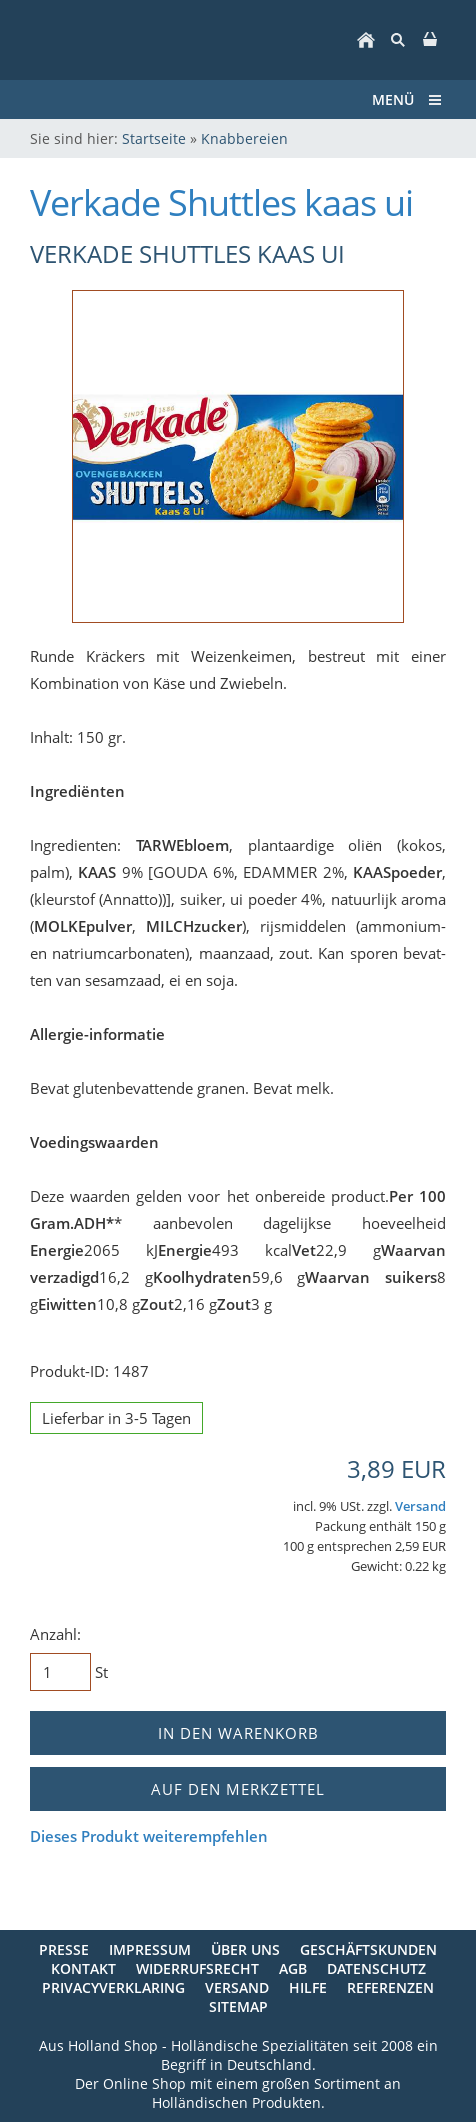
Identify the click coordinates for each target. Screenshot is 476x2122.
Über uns (245, 1949)
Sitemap (238, 2006)
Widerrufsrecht (197, 1968)
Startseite (154, 138)
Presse (64, 1949)
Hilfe (308, 1987)
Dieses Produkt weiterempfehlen (149, 1836)
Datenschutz (376, 1968)
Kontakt (83, 1968)
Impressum (150, 1949)
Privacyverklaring (113, 1987)
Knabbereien (244, 138)
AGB (293, 1968)
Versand (420, 1506)
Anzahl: (55, 1634)
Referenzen (390, 1987)
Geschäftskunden (368, 1949)
